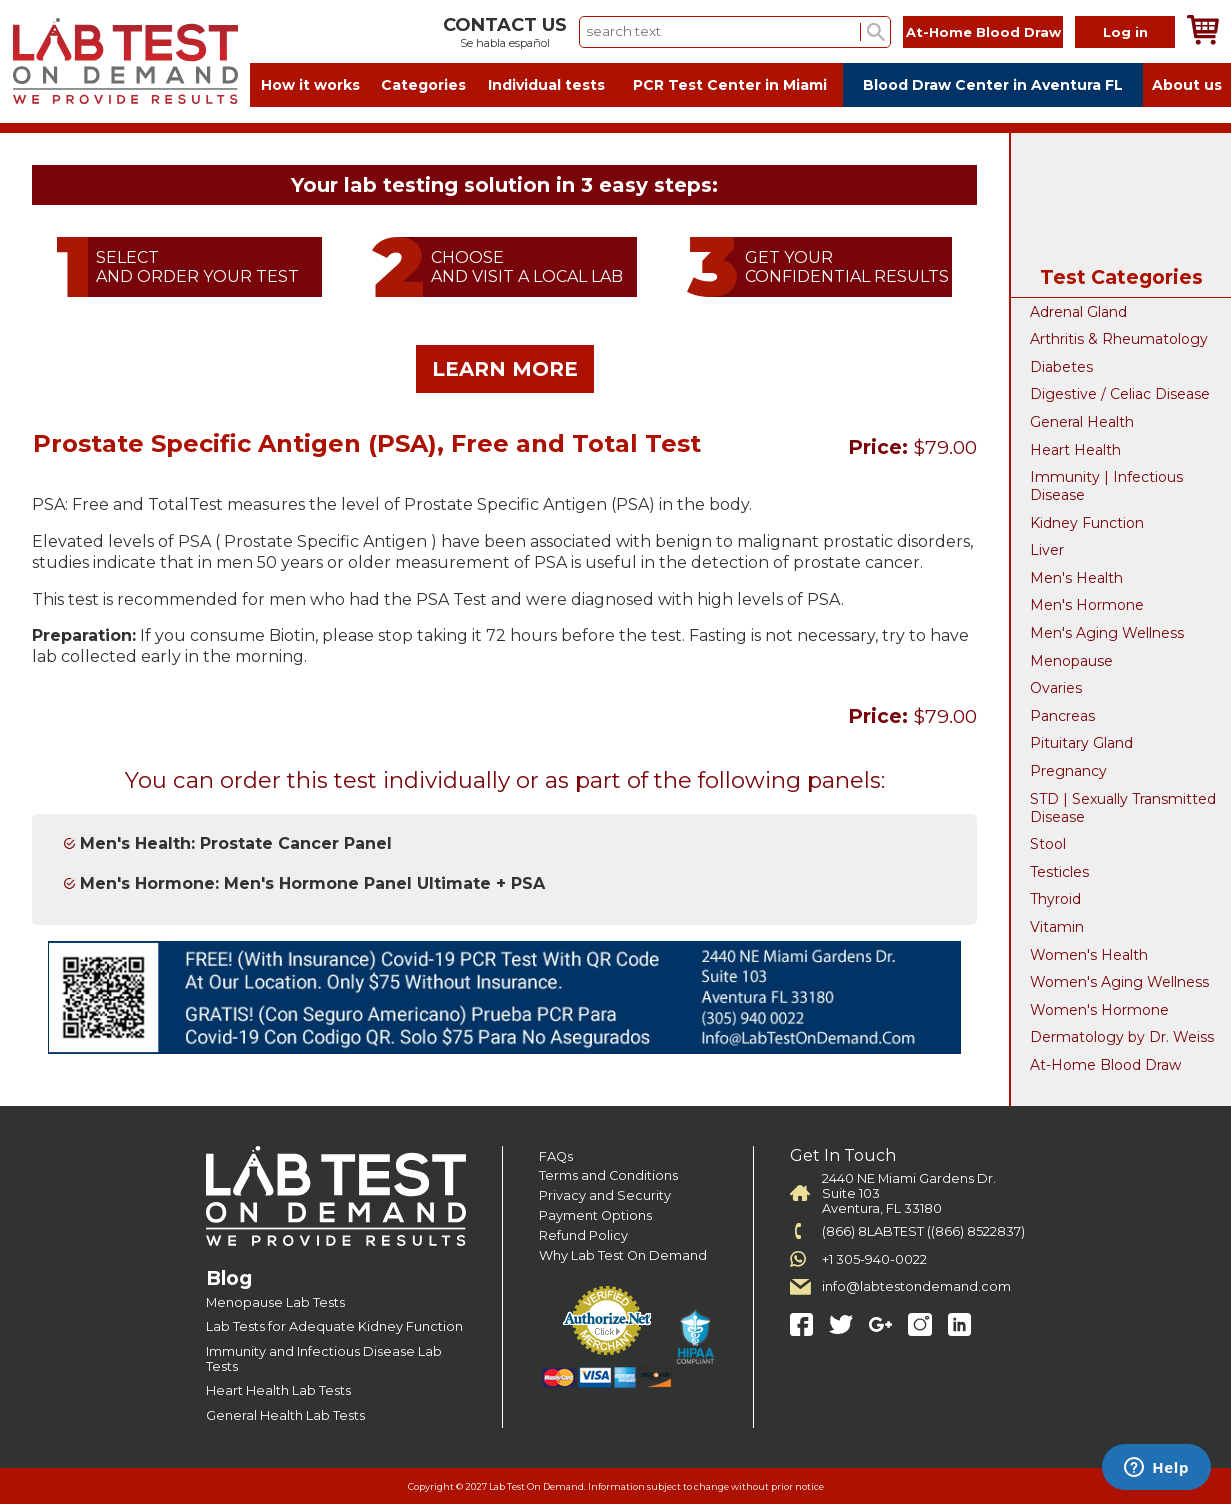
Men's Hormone (1087, 605)
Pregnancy (1068, 771)
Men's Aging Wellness (1107, 633)
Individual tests (546, 85)
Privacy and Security (605, 1195)
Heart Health (1075, 450)
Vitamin (1057, 927)
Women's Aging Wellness (1119, 982)
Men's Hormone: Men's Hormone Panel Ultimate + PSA (312, 883)
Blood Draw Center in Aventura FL (993, 85)
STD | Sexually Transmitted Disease (1123, 808)
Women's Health (1089, 955)
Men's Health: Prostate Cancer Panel (236, 843)
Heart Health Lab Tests (278, 1390)
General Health (1082, 422)
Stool (1048, 844)
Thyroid (1055, 899)
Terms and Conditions (608, 1175)
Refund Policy (583, 1235)
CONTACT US (505, 25)
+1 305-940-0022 (874, 1259)
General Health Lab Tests (285, 1415)
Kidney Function (1087, 523)
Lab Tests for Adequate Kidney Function (334, 1326)
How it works (310, 85)
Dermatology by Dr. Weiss (1122, 1037)
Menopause (1071, 661)
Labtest (125, 61)
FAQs (556, 1156)
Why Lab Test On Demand (623, 1255)
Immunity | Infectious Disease (1106, 486)
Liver (1047, 550)
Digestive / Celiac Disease (1120, 394)
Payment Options (595, 1215)
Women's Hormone (1099, 1010)
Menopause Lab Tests (275, 1302)
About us (1187, 85)
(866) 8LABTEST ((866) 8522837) (923, 1231)
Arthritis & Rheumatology (1119, 339)
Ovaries (1056, 688)
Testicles (1059, 872)
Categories (423, 85)
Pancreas (1062, 716)
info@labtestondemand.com (916, 1286)
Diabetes (1061, 367)
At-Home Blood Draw (983, 32)
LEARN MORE (505, 369)
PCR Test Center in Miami (730, 85)
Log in (1125, 32)
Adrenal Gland (1078, 312)
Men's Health (1076, 578)
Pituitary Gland (1081, 743)
